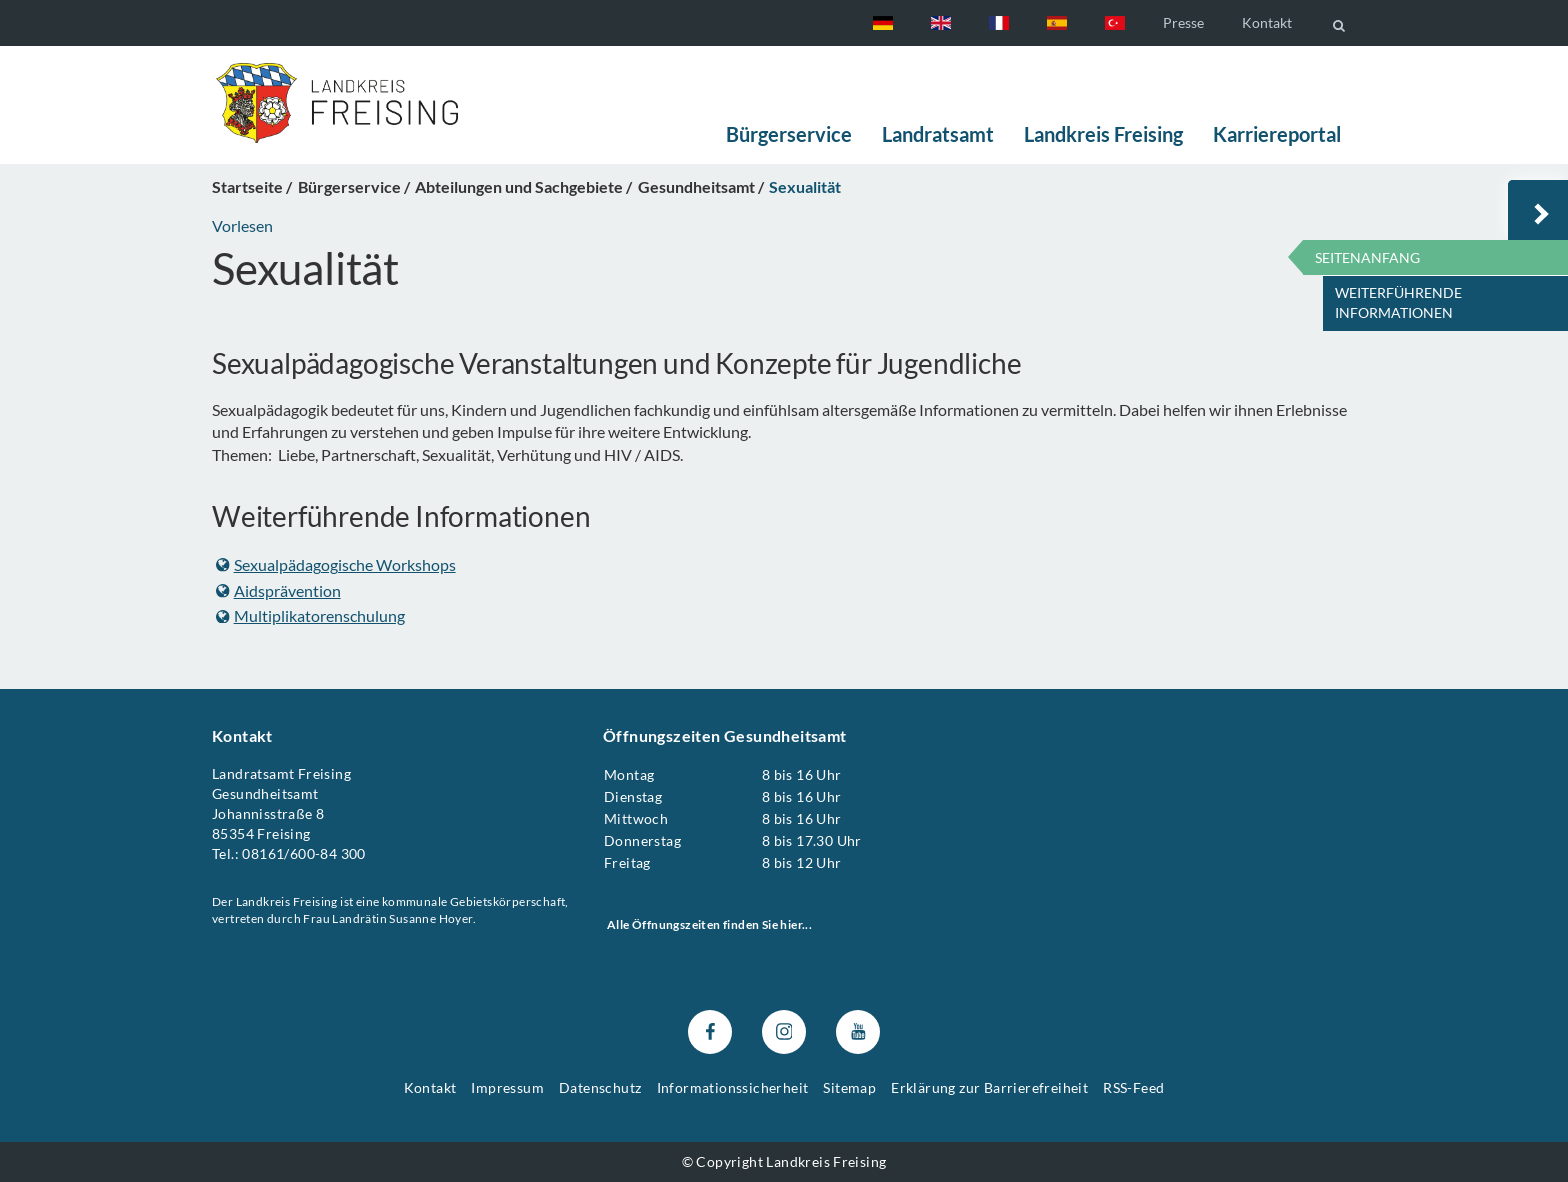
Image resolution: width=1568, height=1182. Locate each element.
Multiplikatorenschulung (310, 615)
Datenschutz (600, 1087)
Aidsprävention (278, 589)
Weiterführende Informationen (1398, 302)
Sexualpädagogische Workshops (336, 564)
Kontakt (1267, 22)
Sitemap (849, 1087)
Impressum (507, 1087)
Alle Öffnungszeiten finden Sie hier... (709, 924)
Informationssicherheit (733, 1087)
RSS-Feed (1133, 1087)
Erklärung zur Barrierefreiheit (989, 1087)
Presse (1183, 22)
